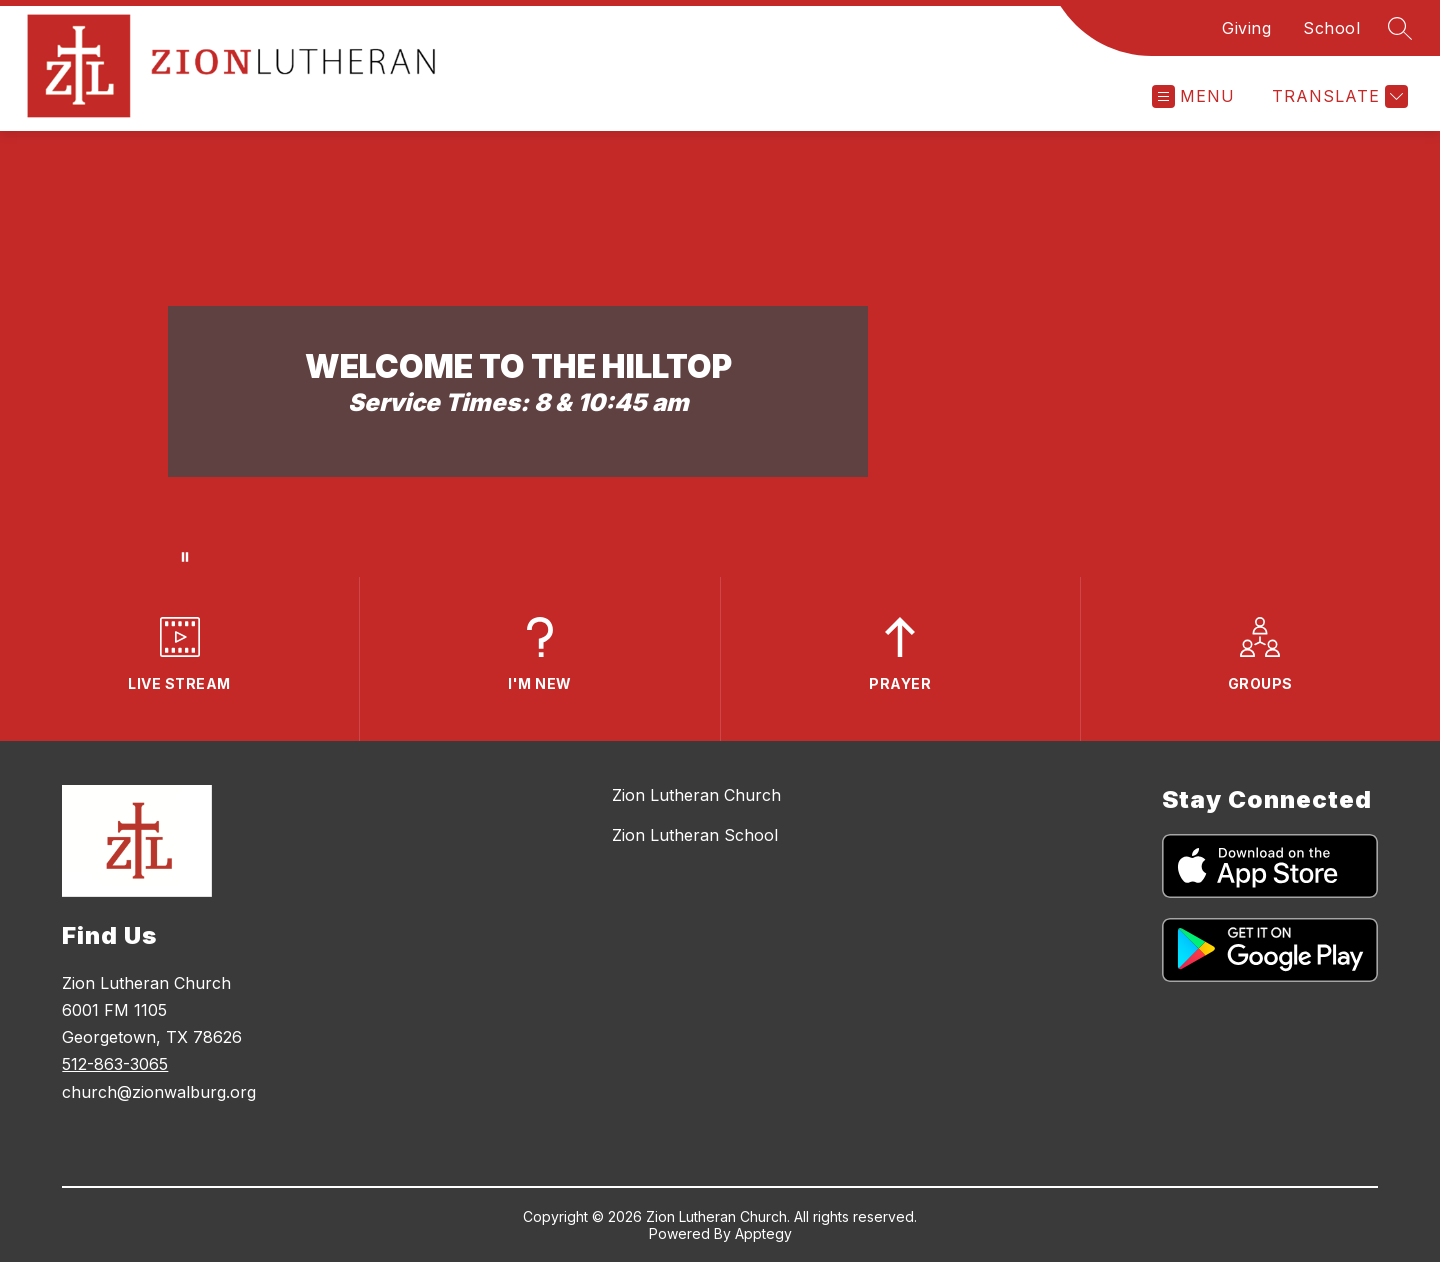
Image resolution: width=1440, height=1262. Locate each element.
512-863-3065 (115, 1064)
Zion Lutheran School (695, 835)
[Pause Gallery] (185, 557)
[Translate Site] (1337, 96)
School (1331, 28)
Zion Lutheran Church (696, 795)
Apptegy (763, 1233)
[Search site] (1400, 28)
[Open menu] (1193, 96)
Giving (1246, 28)
